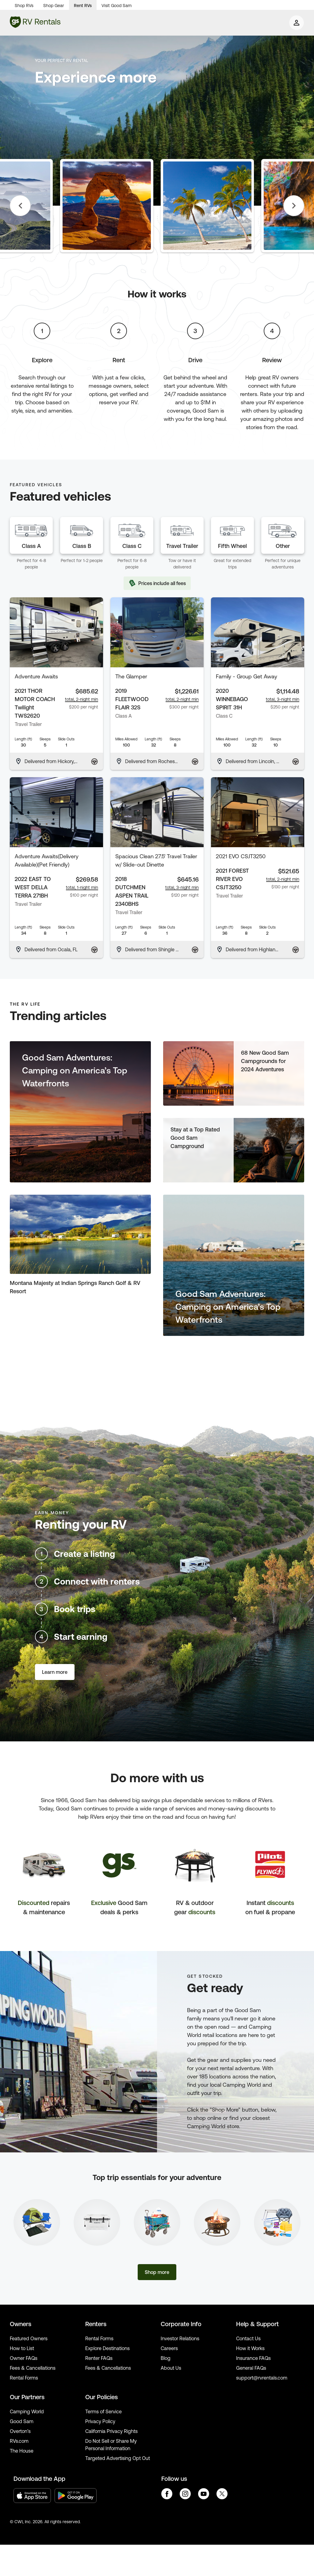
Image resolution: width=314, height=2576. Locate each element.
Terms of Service (103, 2411)
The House (21, 2451)
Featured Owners (29, 2338)
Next (293, 205)
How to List (22, 2348)
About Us (171, 2368)
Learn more (54, 1672)
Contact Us (248, 2338)
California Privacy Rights (111, 2431)
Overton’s (20, 2431)
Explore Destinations (107, 2348)
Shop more (157, 2272)
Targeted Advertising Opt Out (117, 2458)
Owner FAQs (23, 2358)
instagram (185, 2493)
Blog (165, 2358)
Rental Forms (24, 2377)
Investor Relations (180, 2338)
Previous (20, 205)
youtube (203, 2493)
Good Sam (21, 2421)
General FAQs (251, 2368)
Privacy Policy (100, 2421)
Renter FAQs (99, 2358)
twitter (222, 2493)
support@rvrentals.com (261, 2377)
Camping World (27, 2411)
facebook (166, 2493)
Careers (169, 2348)
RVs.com (19, 2441)
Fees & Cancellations (33, 2368)
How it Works (250, 2348)
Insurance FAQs (253, 2358)
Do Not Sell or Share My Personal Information (111, 2444)
